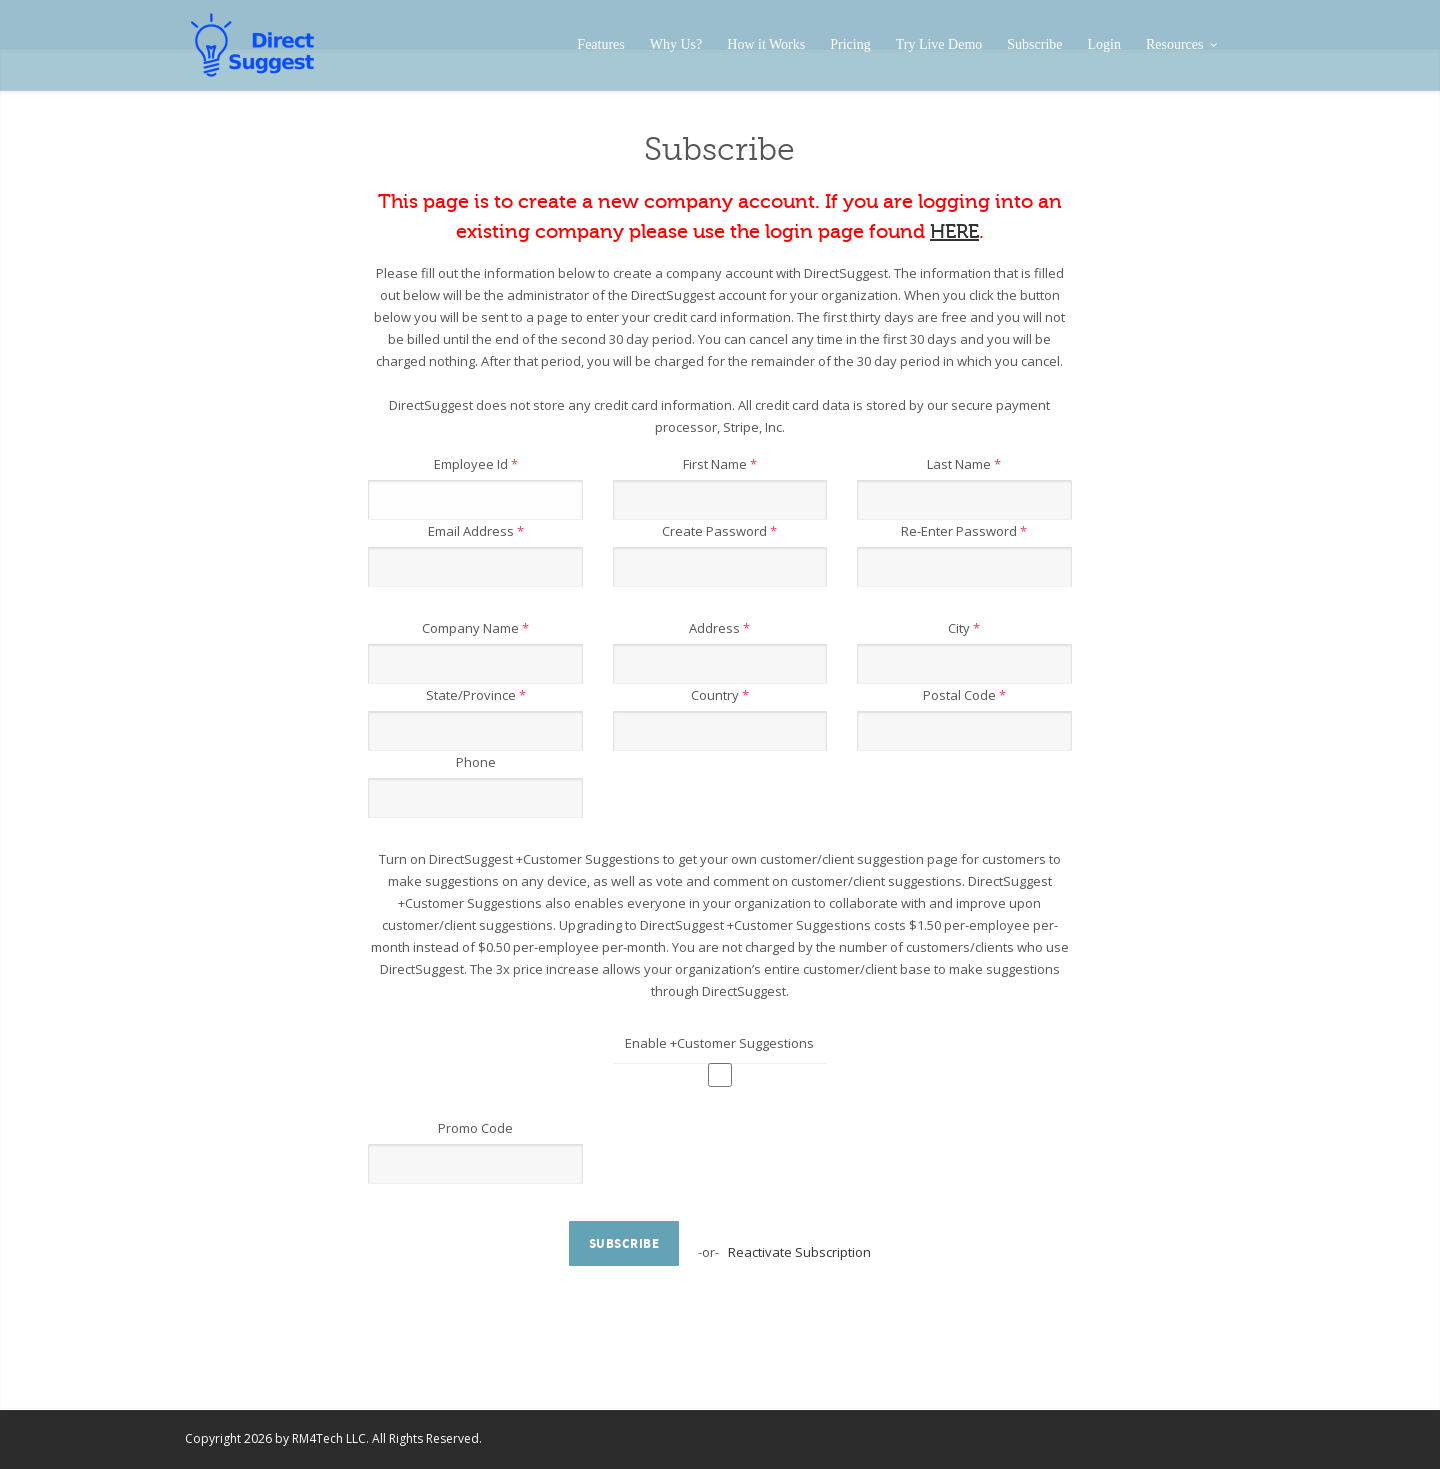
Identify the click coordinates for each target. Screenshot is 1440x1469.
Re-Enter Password (964, 531)
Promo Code (475, 1128)
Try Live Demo (939, 44)
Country (720, 695)
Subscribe (1034, 44)
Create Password (719, 531)
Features (600, 44)
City (964, 628)
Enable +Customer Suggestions (719, 1043)
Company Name (475, 628)
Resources (1181, 44)
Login (1104, 44)
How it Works (766, 44)
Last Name (964, 464)
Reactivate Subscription (799, 1252)
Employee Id (476, 464)
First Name (720, 464)
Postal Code (964, 695)
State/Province (476, 695)
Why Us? (676, 44)
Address (719, 628)
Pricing (850, 44)
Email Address (476, 531)
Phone (476, 762)
